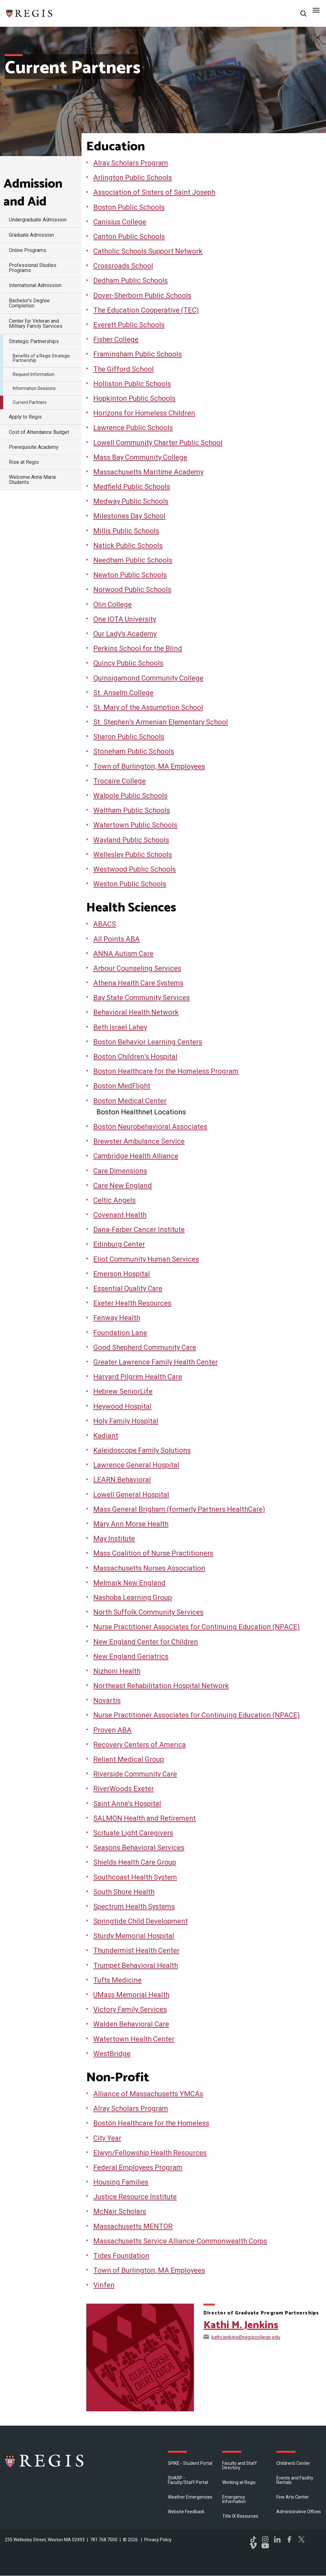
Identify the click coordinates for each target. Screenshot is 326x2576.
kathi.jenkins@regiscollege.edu (245, 2337)
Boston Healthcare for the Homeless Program (165, 1071)
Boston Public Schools (129, 207)
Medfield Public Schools (131, 487)
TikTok (253, 2539)
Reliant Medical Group (128, 1759)
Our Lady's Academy (125, 634)
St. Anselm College (123, 693)
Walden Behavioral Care (131, 2024)
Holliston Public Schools (132, 384)
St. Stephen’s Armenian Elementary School (160, 722)
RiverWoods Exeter (123, 1789)
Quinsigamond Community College (148, 678)
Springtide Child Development (140, 1921)
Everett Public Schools (129, 325)
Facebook (289, 2539)
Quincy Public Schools (128, 663)
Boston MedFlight (121, 1086)
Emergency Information (234, 2499)
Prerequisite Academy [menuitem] (34, 447)
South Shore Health (123, 1892)
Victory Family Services (130, 2009)
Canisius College (119, 222)
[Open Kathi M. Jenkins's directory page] (140, 2357)
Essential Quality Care (127, 1288)
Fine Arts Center (292, 2497)
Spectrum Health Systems (134, 1906)
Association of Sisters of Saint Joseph (154, 192)
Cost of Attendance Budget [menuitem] (39, 432)
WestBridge (112, 2054)
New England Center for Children (145, 1642)
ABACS (104, 924)
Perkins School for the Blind (137, 648)
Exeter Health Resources (132, 1303)
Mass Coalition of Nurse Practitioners (153, 1553)
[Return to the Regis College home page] (29, 13)
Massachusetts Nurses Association (149, 1568)
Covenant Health (119, 1215)
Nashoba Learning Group (132, 1597)
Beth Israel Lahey (120, 1027)
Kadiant (105, 1436)
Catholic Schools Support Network (147, 251)
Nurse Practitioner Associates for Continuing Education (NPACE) (196, 1627)
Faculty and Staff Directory (239, 2465)
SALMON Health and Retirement (144, 1818)
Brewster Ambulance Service (139, 1141)
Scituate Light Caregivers (133, 1833)
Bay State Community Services (141, 998)
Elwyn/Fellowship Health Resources (150, 2153)
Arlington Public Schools (132, 178)
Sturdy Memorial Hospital (133, 1936)
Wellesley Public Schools (132, 855)
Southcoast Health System (135, 1877)
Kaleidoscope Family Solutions (142, 1450)
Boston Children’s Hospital (135, 1057)
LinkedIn (277, 2539)
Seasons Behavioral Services (138, 1848)
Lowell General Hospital (131, 1495)
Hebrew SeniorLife (122, 1391)
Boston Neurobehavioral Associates (150, 1127)
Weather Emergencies (190, 2497)
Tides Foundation (121, 2256)
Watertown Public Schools (135, 825)
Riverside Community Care (135, 1774)
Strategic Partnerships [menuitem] (34, 341)
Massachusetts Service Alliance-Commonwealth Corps (180, 2241)
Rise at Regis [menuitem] (24, 462)
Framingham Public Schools (137, 354)
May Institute (114, 1539)
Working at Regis (239, 2482)
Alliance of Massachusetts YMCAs (148, 2094)
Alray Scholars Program (130, 163)
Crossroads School (123, 266)
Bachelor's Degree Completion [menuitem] (29, 303)
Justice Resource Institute (135, 2197)
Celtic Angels (114, 1200)
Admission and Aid (33, 193)
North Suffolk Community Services (148, 1612)
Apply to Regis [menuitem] (25, 417)
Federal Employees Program (137, 2167)
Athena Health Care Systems (138, 983)
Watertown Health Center (133, 2039)
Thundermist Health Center (136, 1950)
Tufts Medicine (117, 1980)
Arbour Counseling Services (137, 968)
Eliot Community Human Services (146, 1259)
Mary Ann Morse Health (130, 1524)
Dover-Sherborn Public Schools (142, 295)
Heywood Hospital (122, 1406)
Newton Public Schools (130, 575)
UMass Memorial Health (131, 1995)
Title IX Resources (240, 2516)
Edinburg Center (119, 1244)
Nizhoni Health (116, 1671)
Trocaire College (119, 781)
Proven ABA (112, 1730)
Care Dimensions (120, 1171)
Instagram (265, 2539)
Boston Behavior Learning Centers (147, 1042)
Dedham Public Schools (130, 280)
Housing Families (120, 2182)
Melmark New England (129, 1583)
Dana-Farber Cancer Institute (139, 1230)
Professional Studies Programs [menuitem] (32, 267)
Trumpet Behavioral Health (135, 1965)
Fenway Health (116, 1318)
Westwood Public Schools (134, 869)
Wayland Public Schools (131, 840)
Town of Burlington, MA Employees (149, 766)
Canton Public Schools (129, 237)
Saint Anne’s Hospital (127, 1804)
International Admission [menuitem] (35, 285)
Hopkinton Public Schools (134, 398)
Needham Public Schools (132, 560)
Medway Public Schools (130, 501)
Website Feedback (186, 2511)
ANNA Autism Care (123, 954)
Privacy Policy (158, 2539)
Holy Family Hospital (125, 1421)
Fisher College (115, 339)
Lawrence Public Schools (133, 428)
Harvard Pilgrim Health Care (137, 1377)
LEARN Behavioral (122, 1480)
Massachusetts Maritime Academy (148, 472)
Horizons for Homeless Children (144, 413)
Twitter (301, 2539)
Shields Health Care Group (134, 1862)
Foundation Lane (120, 1333)
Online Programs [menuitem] (27, 250)
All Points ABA (116, 939)
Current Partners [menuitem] (29, 402)
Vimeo (253, 2546)
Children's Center (293, 2463)
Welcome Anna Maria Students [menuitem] (32, 479)
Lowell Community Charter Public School (158, 443)
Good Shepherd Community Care (144, 1347)
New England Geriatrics (130, 1656)
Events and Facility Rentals (294, 2480)
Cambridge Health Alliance (135, 1156)
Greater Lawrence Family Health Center (155, 1362)
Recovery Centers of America (139, 1745)
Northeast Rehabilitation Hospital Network (161, 1686)
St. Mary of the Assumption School (148, 707)
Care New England (122, 1186)
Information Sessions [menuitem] (34, 388)
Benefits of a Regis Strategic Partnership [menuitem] (41, 358)
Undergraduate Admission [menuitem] (38, 220)
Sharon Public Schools (128, 737)
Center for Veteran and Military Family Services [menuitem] (35, 323)
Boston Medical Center (130, 1101)
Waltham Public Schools (131, 810)
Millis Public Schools (126, 531)
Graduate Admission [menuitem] (31, 235)
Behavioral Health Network (136, 1012)
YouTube (265, 2546)
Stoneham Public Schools (133, 751)
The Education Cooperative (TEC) (146, 310)
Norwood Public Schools (132, 590)
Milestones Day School (129, 516)
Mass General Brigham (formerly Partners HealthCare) (179, 1509)
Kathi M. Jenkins (240, 2325)
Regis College (44, 2461)
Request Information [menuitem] (33, 374)
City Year (107, 2138)
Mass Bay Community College (140, 457)
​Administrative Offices (298, 2511)
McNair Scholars (119, 2211)
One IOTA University (124, 619)
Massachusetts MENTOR (133, 2226)
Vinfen (104, 2285)
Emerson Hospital (121, 1274)
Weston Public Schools (129, 884)
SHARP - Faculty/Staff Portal (188, 2480)
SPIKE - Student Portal (190, 2463)
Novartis (107, 1700)
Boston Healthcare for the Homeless (151, 2123)
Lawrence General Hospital (136, 1465)
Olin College (112, 604)
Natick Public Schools (128, 546)
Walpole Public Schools (130, 796)
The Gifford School (123, 369)
